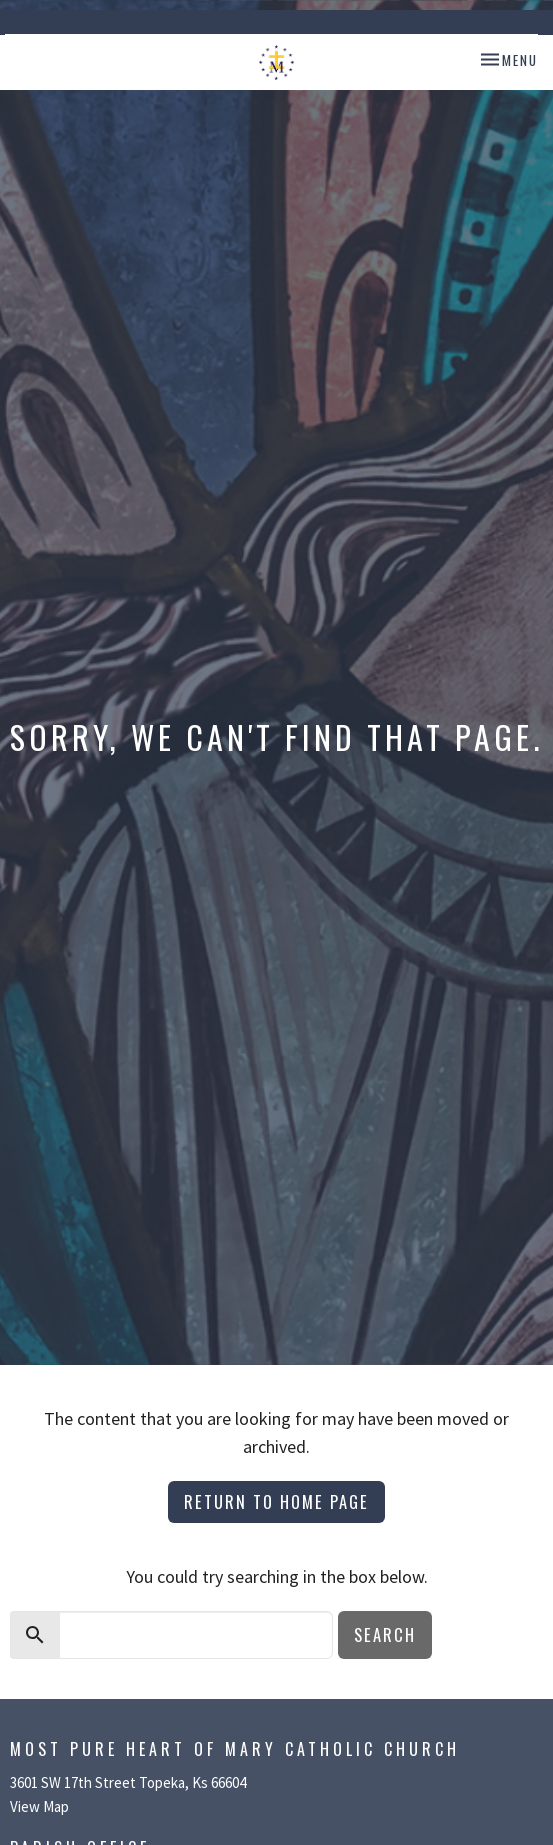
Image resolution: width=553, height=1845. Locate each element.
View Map (39, 1806)
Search (385, 1634)
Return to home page (276, 1501)
